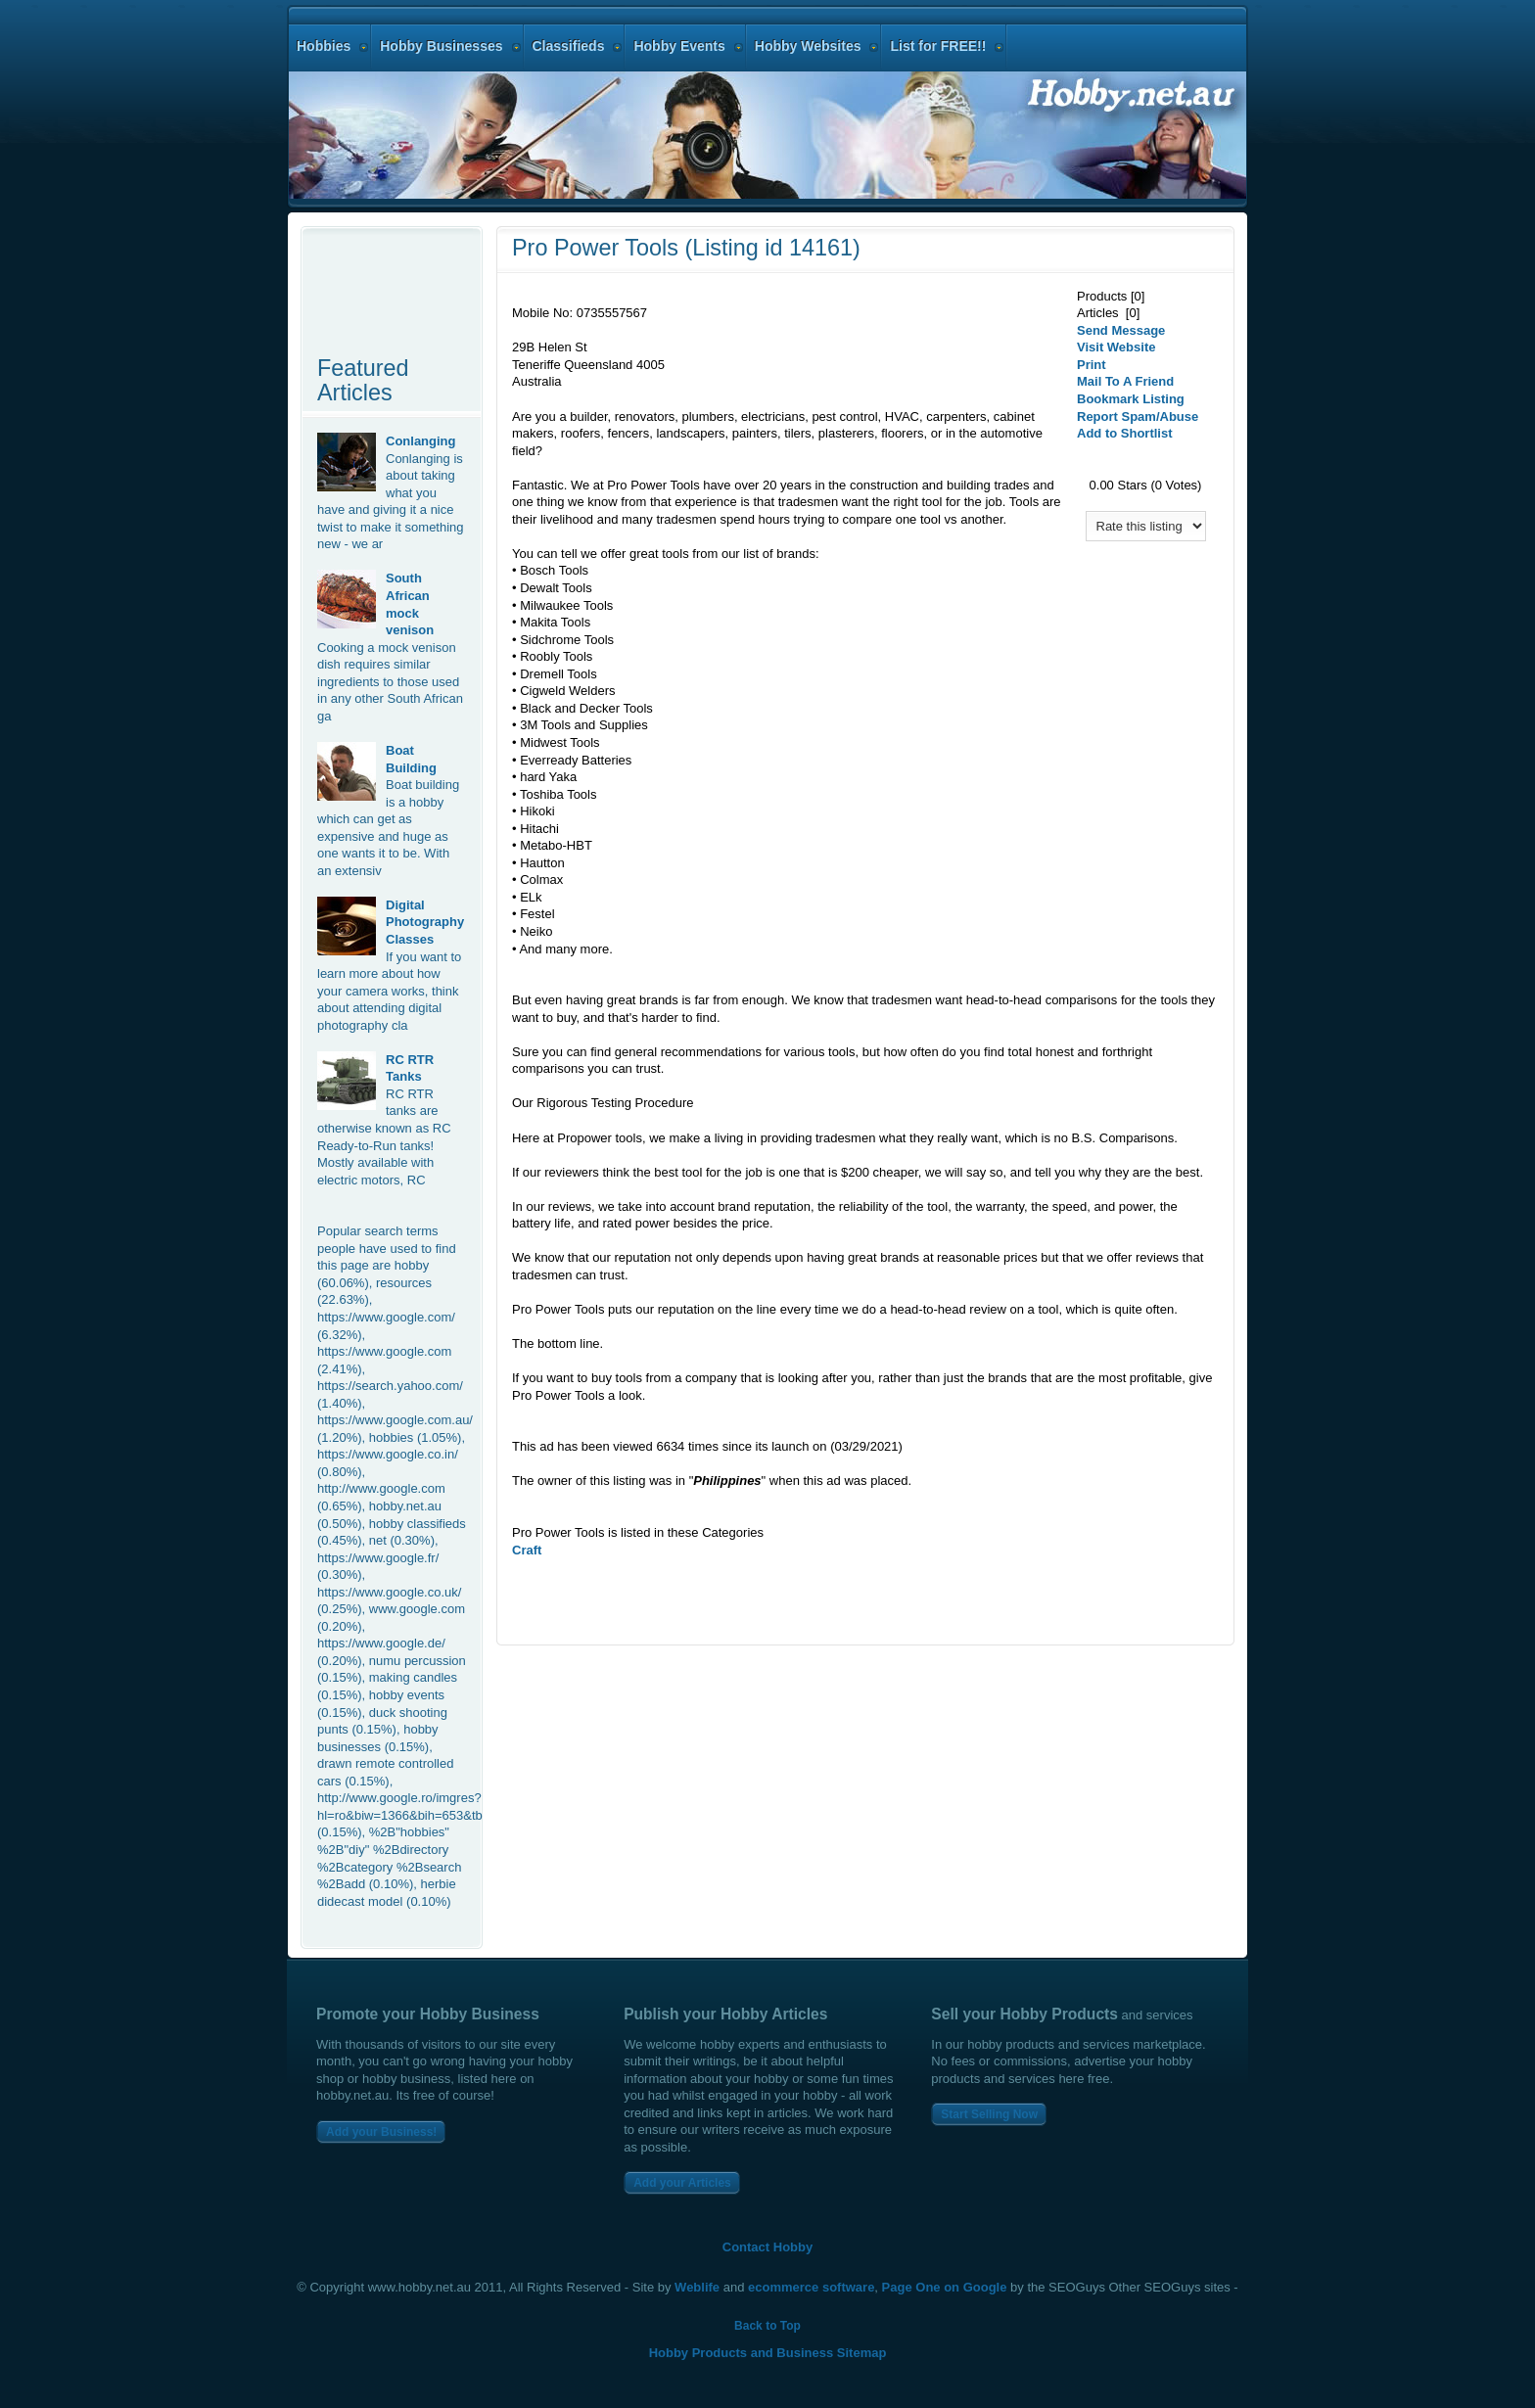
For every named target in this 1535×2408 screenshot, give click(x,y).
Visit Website (1116, 347)
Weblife (697, 2287)
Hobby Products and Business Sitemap (768, 2352)
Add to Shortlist (1125, 433)
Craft (526, 1550)
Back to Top (767, 2326)
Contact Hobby (767, 2247)
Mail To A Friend (1125, 381)
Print (1091, 364)
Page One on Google (944, 2287)
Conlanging (421, 441)
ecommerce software (811, 2287)
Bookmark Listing (1131, 399)
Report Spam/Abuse (1137, 416)
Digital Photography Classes (425, 922)
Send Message (1121, 330)
